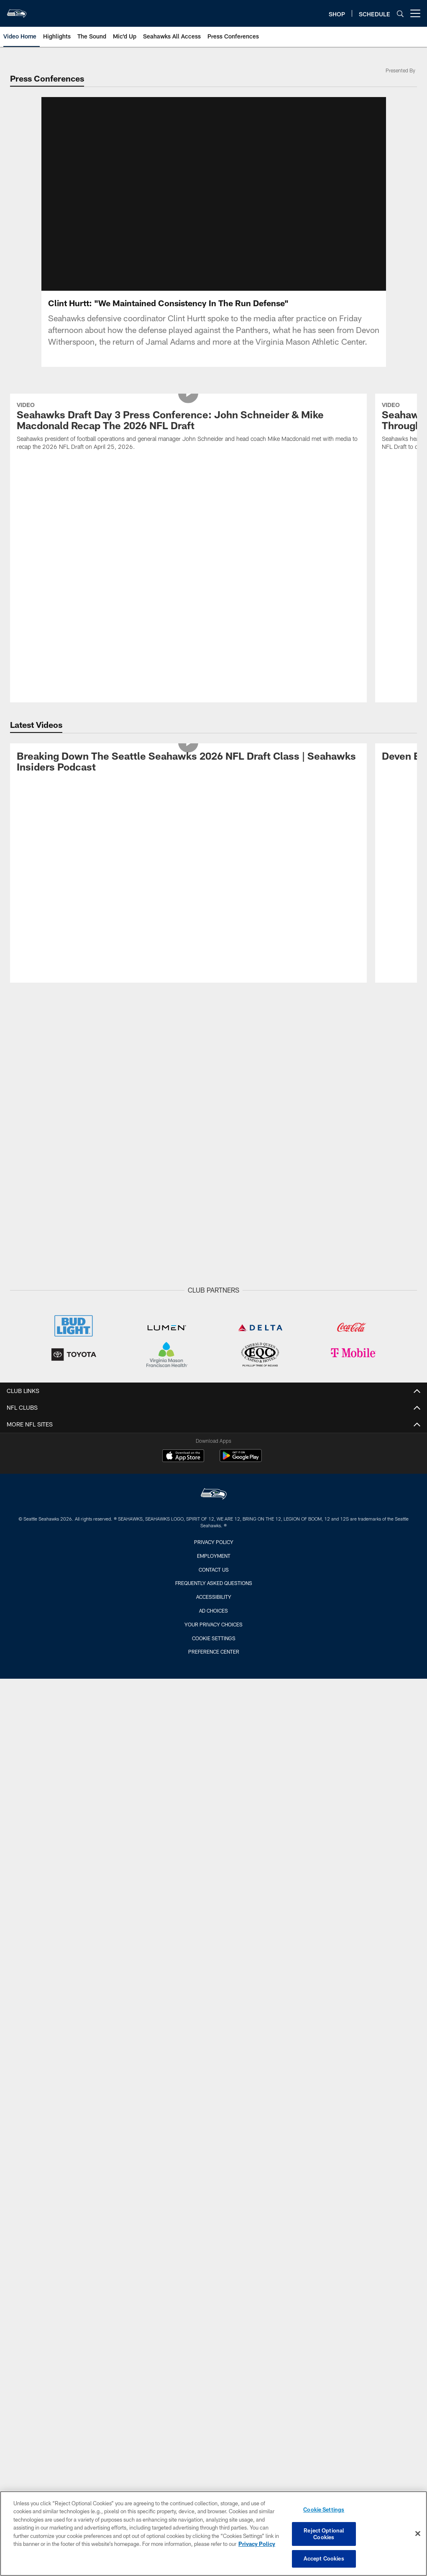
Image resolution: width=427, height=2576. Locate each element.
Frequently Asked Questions (213, 1334)
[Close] (418, 2534)
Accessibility (213, 1348)
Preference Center (213, 1403)
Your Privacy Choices (213, 1375)
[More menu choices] (415, 13)
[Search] (400, 13)
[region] (213, 2533)
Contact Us (214, 1320)
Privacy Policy (213, 1293)
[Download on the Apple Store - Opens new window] (183, 1208)
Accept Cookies (324, 2558)
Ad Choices (213, 1362)
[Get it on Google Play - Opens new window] (240, 1211)
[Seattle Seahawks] (213, 1245)
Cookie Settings (213, 1389)
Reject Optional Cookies (324, 2533)
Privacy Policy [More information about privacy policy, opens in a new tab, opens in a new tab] (256, 2543)
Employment (213, 1306)
